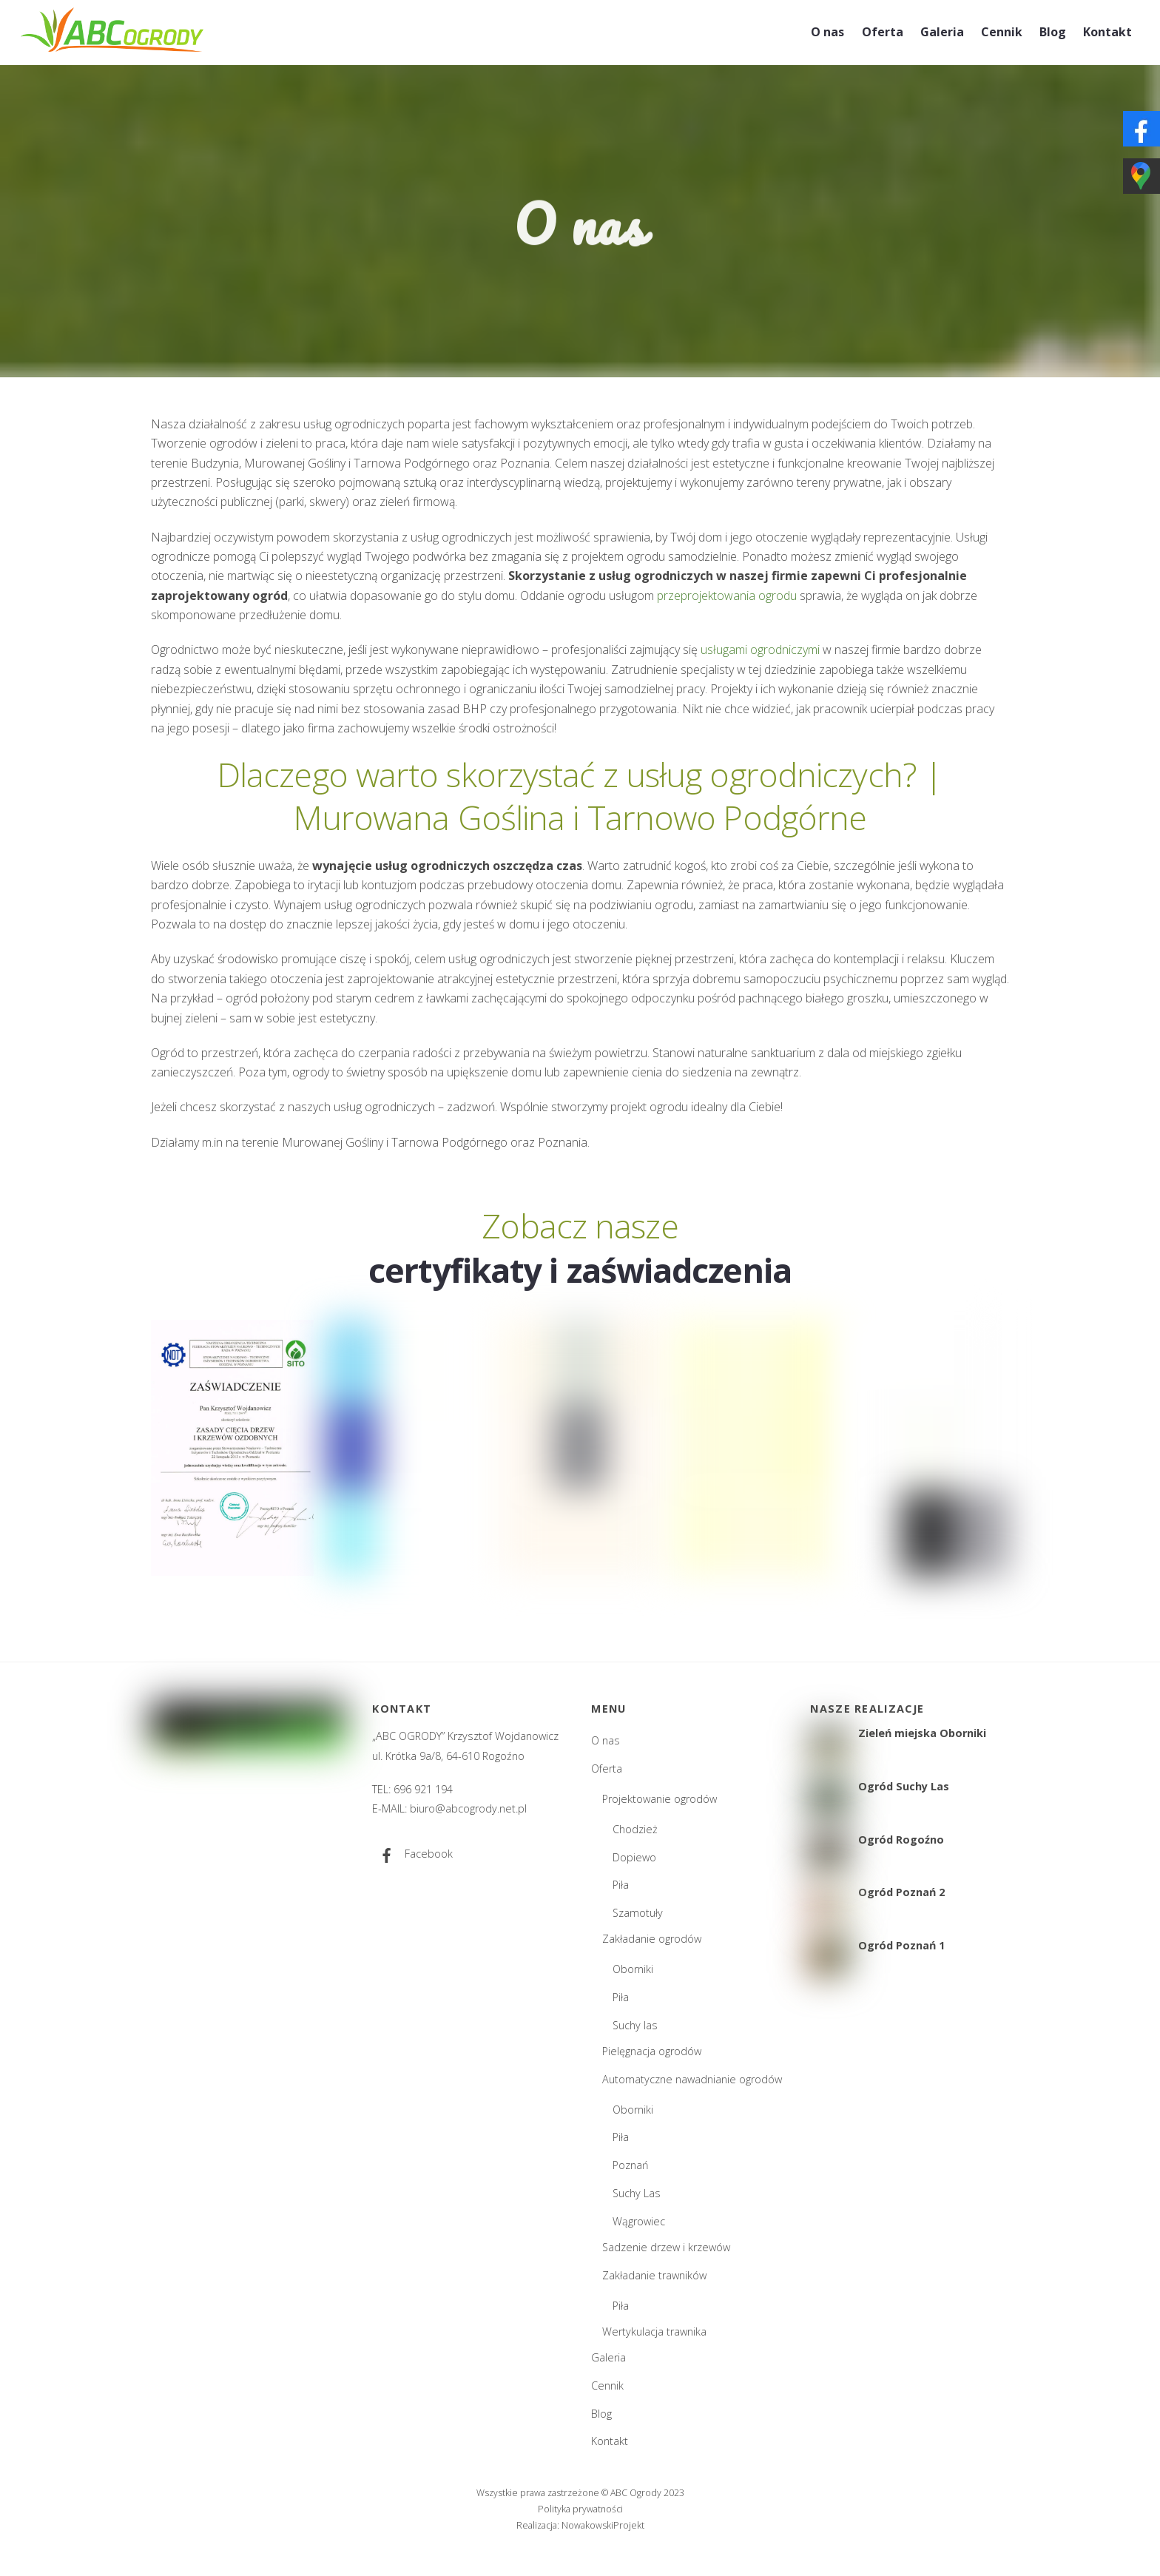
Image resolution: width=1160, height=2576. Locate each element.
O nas (827, 32)
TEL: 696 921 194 (412, 1789)
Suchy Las (637, 2193)
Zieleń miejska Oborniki (922, 1733)
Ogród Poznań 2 (901, 1892)
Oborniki (633, 1969)
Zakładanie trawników (654, 2275)
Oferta (882, 32)
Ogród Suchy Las (903, 1786)
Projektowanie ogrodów (659, 1799)
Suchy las (635, 2025)
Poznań (631, 2165)
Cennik (1001, 32)
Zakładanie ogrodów (651, 1939)
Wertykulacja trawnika (654, 2331)
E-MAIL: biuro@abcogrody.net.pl (449, 1808)
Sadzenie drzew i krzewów (666, 2247)
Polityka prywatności (580, 2509)
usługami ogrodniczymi (760, 649)
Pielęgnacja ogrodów (651, 2051)
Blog (1052, 32)
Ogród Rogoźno (901, 1840)
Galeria (942, 32)
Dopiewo (634, 1857)
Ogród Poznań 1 (901, 1945)
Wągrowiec (639, 2221)
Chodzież (635, 1829)
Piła (621, 1885)
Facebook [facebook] (412, 1854)
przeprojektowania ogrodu (727, 595)
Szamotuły (638, 1913)
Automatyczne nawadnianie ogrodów (692, 2079)
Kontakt (1107, 32)
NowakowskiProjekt (603, 2525)
